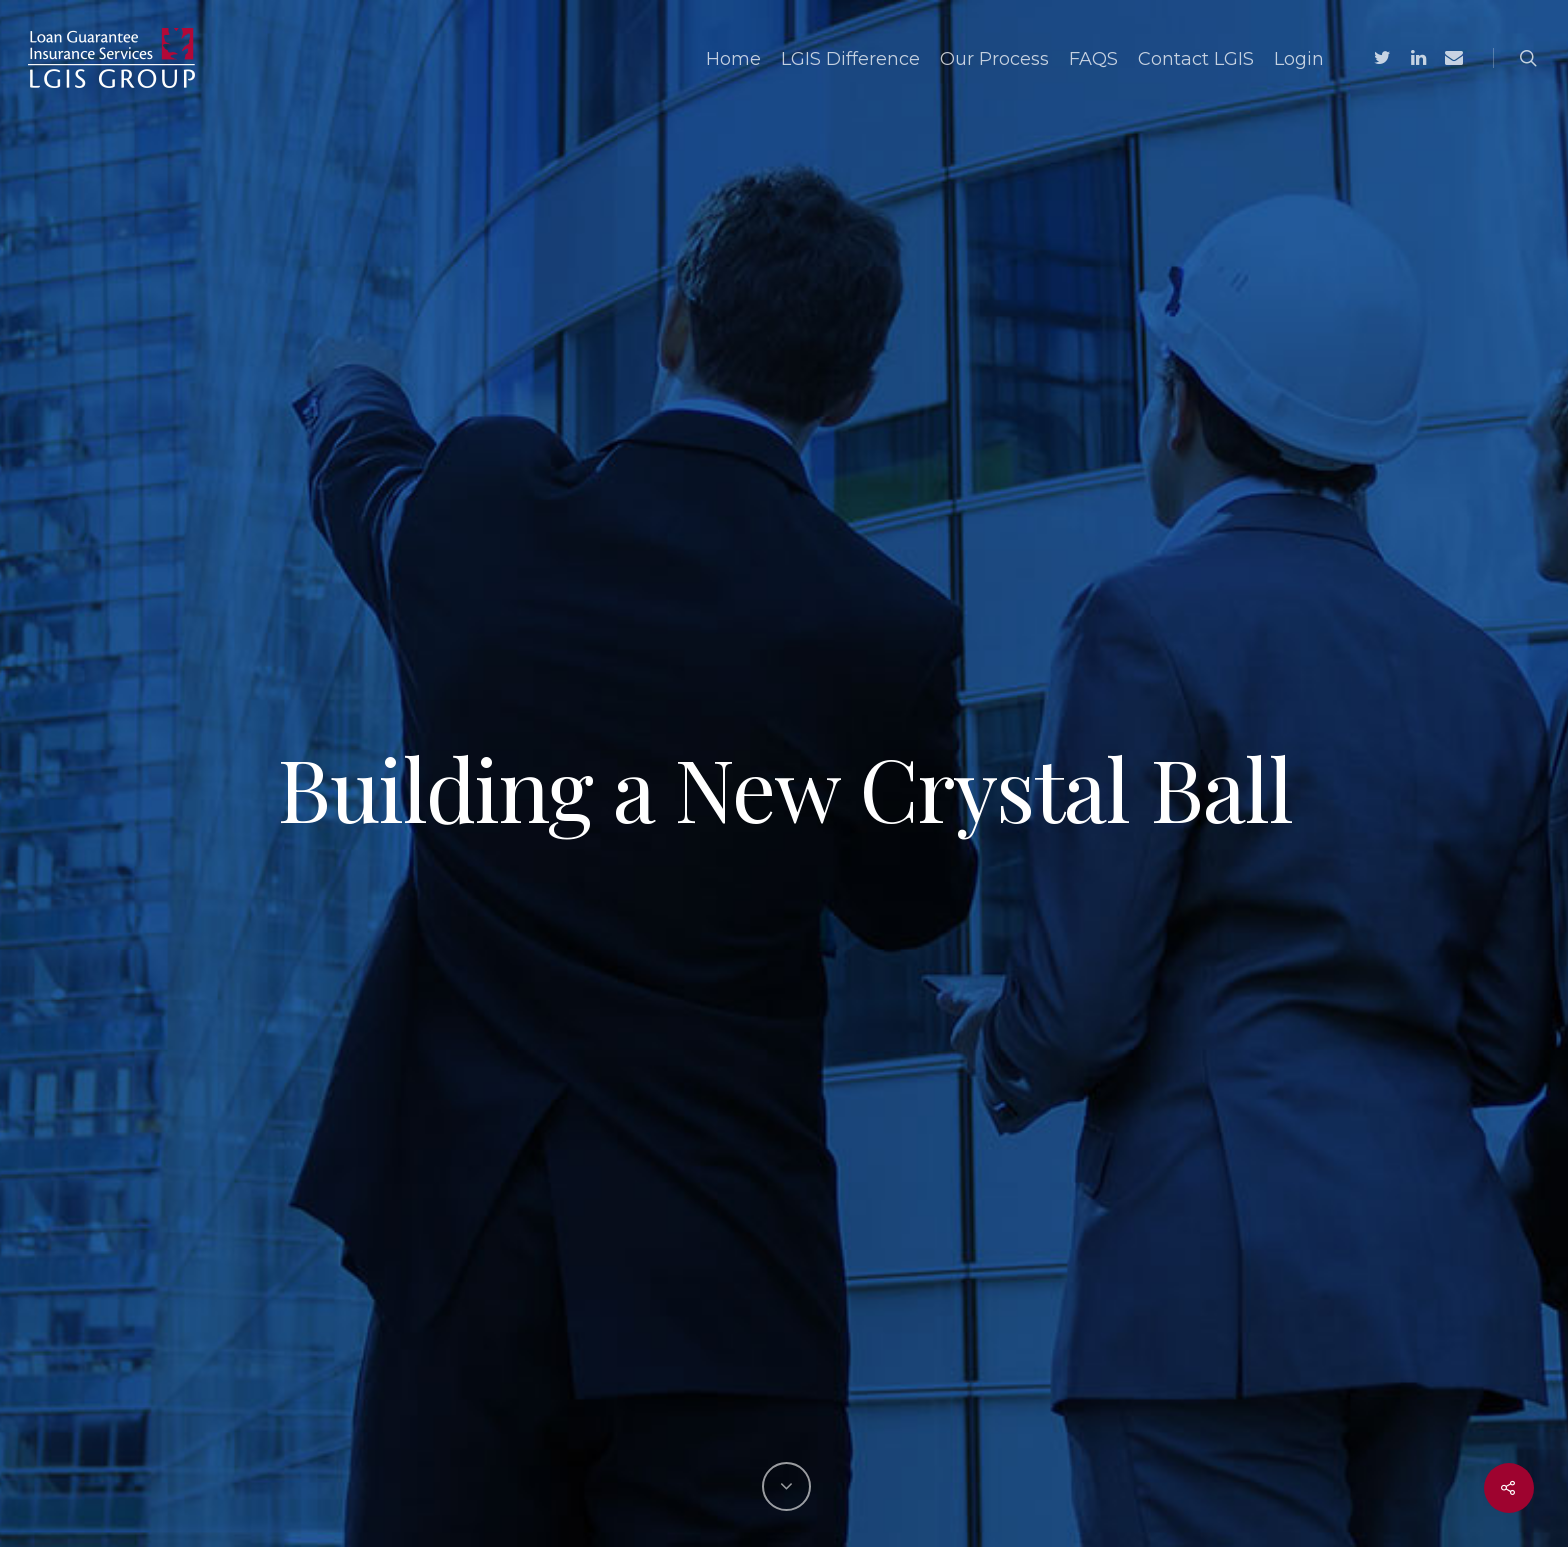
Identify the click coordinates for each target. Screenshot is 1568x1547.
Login (1299, 59)
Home (733, 59)
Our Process (994, 59)
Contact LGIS (1196, 59)
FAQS (1093, 59)
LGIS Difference (850, 59)
